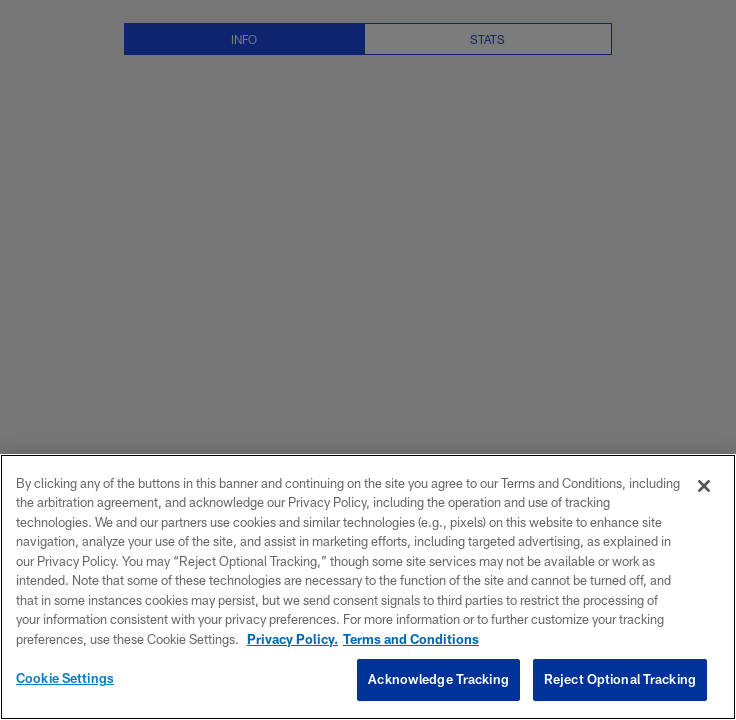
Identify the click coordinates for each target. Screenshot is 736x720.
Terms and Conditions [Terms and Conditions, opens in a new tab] (411, 639)
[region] (368, 587)
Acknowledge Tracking (438, 679)
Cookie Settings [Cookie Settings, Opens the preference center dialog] (65, 678)
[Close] (704, 486)
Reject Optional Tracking (620, 679)
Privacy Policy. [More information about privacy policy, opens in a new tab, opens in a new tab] (292, 639)
